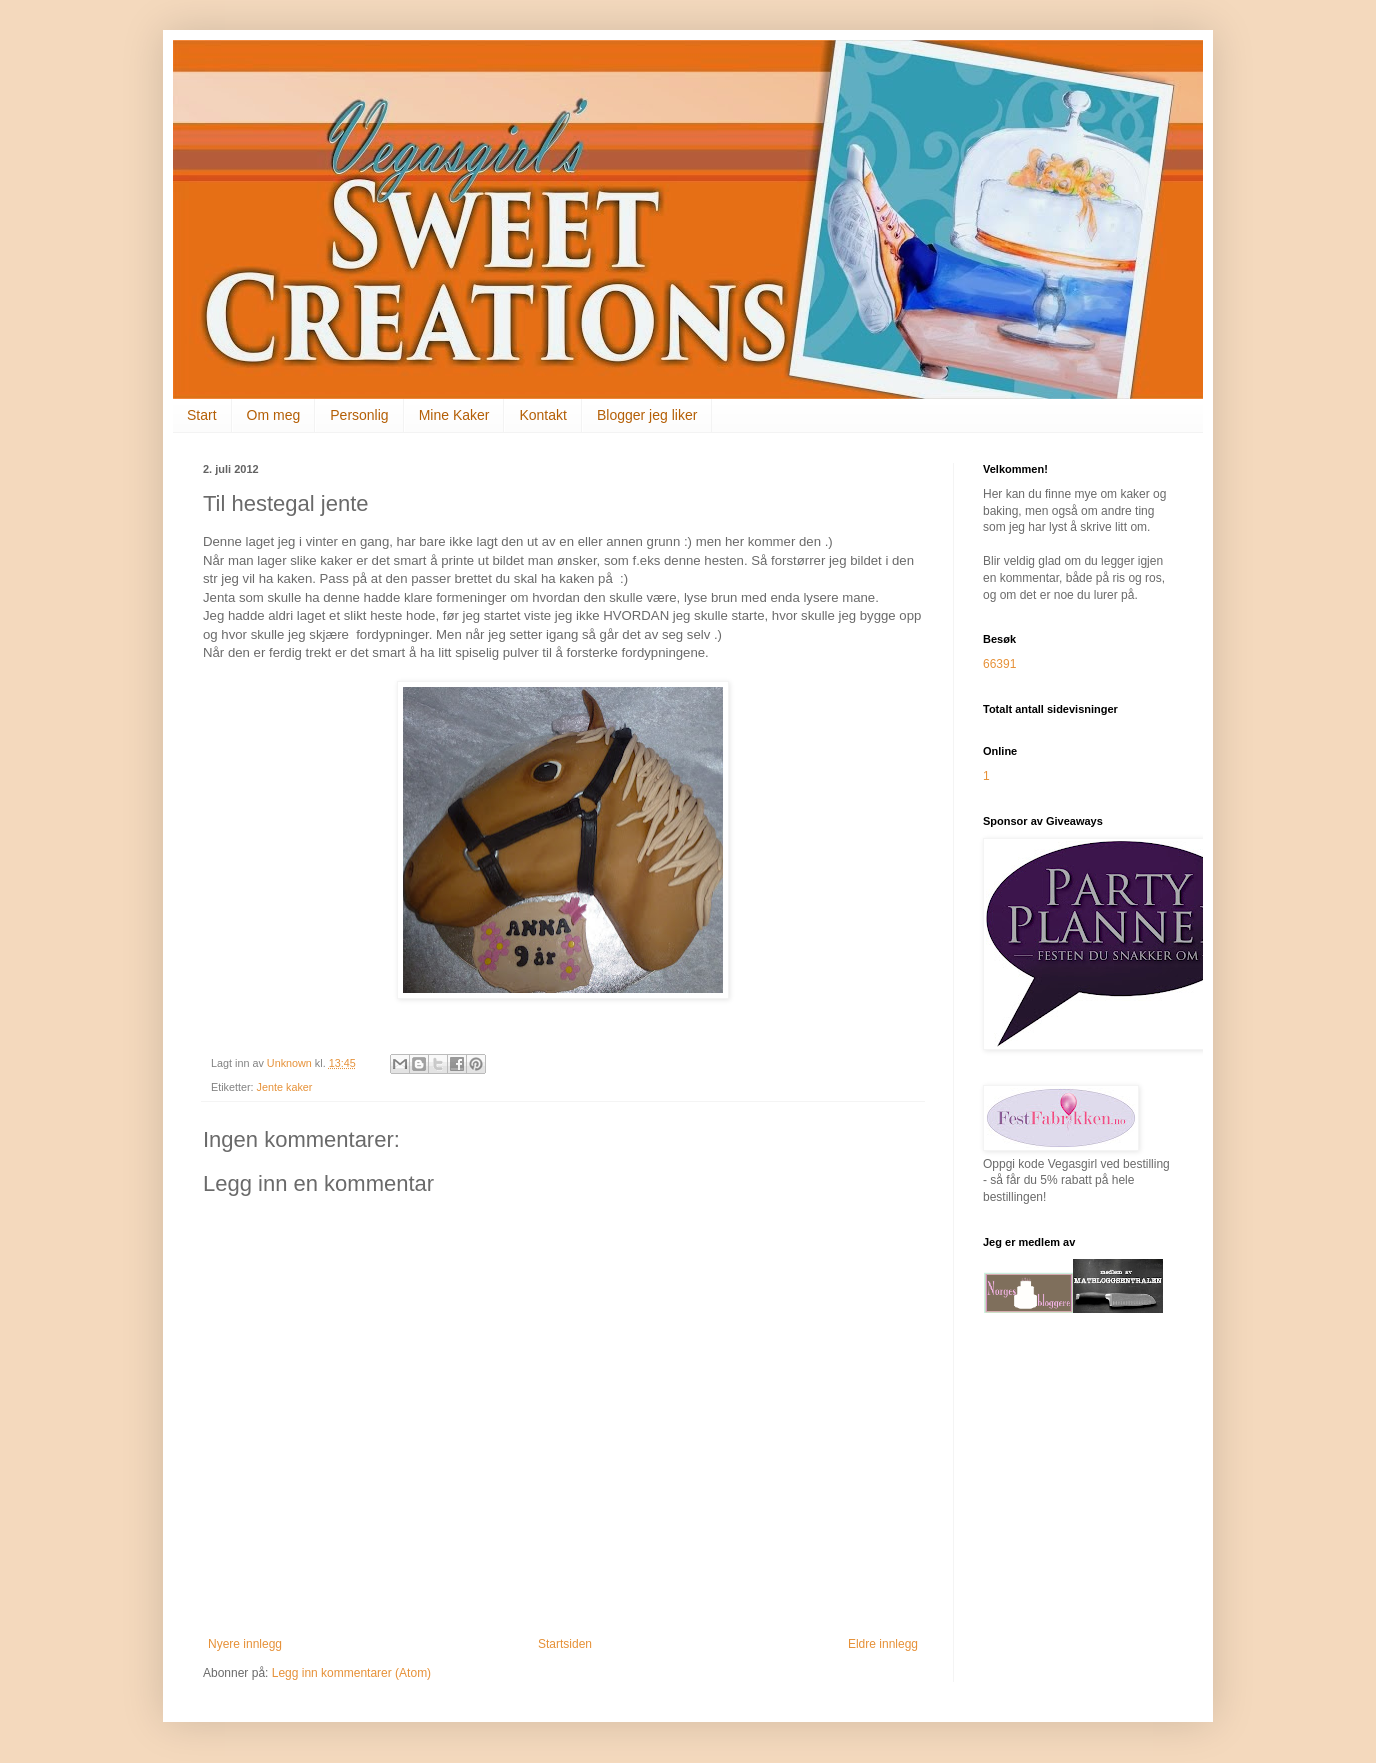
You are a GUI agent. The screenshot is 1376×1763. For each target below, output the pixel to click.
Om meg (274, 415)
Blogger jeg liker (647, 415)
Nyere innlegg (245, 1644)
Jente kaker (285, 1087)
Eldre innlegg (883, 1644)
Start (202, 415)
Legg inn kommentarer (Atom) (351, 1673)
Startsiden (565, 1644)
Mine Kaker (454, 415)
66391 (999, 664)
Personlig (359, 415)
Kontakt (542, 415)
